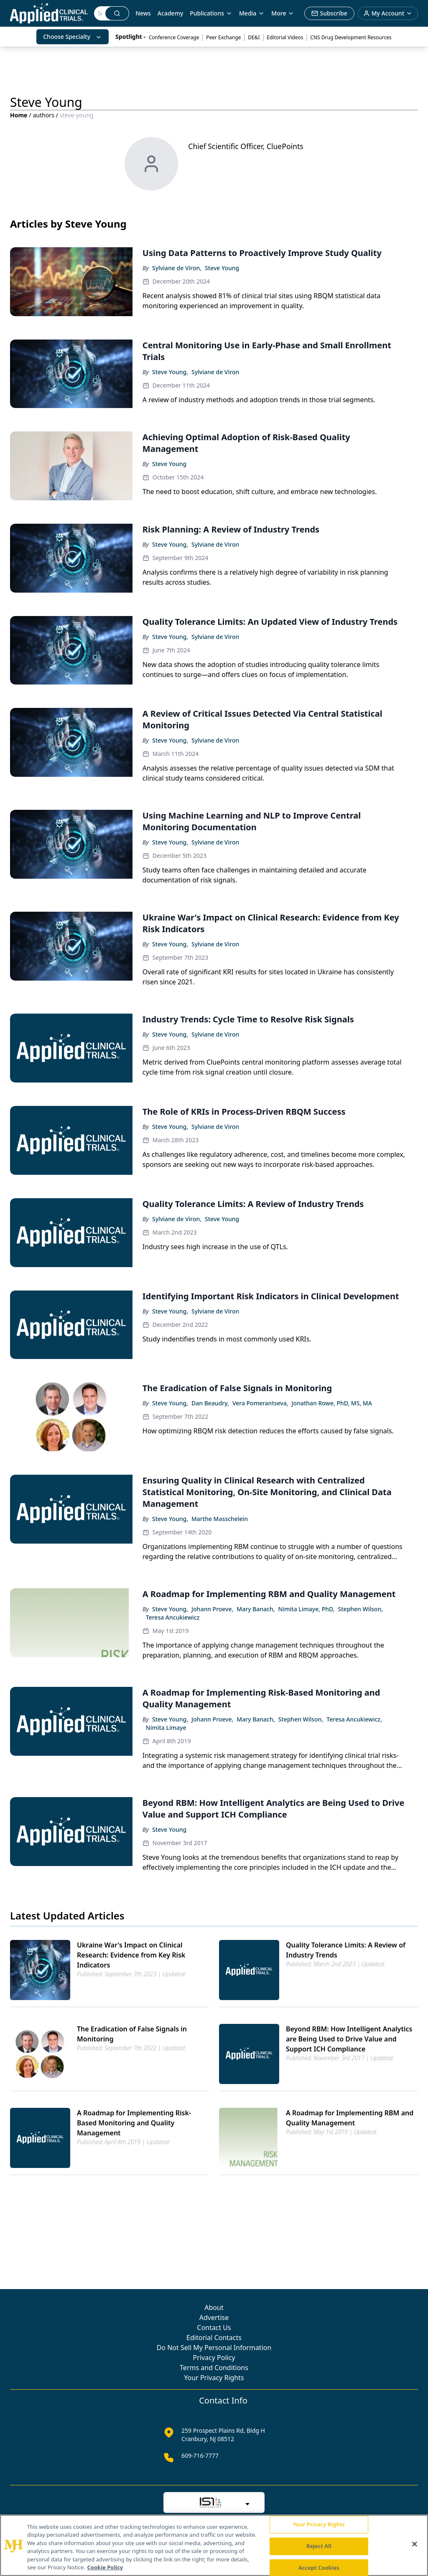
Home (18, 115)
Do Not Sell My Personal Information (214, 2347)
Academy (170, 13)
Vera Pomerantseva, (260, 1403)
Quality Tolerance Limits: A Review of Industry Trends (345, 1950)
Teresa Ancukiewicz (173, 1617)
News (143, 13)
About (213, 2307)
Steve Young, (170, 372)
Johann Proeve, (212, 1609)
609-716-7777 (200, 2455)
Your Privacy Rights (214, 2377)
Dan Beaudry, (210, 1403)
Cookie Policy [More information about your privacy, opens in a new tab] (105, 2567)
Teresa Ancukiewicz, (354, 1719)
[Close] (414, 2544)
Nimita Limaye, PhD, (306, 1609)
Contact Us (214, 2327)
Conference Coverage (174, 37)
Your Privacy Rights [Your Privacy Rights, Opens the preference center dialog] (319, 2524)
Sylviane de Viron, (176, 268)
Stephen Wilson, (360, 1609)
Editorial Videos (285, 37)
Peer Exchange (223, 37)
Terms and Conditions (214, 2367)
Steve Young (222, 268)
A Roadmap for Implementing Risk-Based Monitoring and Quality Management (134, 2122)
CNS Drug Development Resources (350, 37)
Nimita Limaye (166, 1728)
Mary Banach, (256, 1609)
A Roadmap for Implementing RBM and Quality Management (349, 2117)
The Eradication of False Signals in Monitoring (132, 2034)
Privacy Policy (214, 2357)
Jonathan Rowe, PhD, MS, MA (332, 1403)
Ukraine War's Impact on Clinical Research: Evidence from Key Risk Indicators (131, 1955)
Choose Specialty (72, 37)
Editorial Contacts (214, 2337)
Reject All (318, 2546)
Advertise (214, 2317)
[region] (214, 2545)
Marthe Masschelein (219, 1519)
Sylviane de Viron (215, 372)
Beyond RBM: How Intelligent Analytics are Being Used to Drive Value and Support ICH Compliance (349, 2039)
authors (43, 115)
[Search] (99, 13)
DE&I (254, 37)
